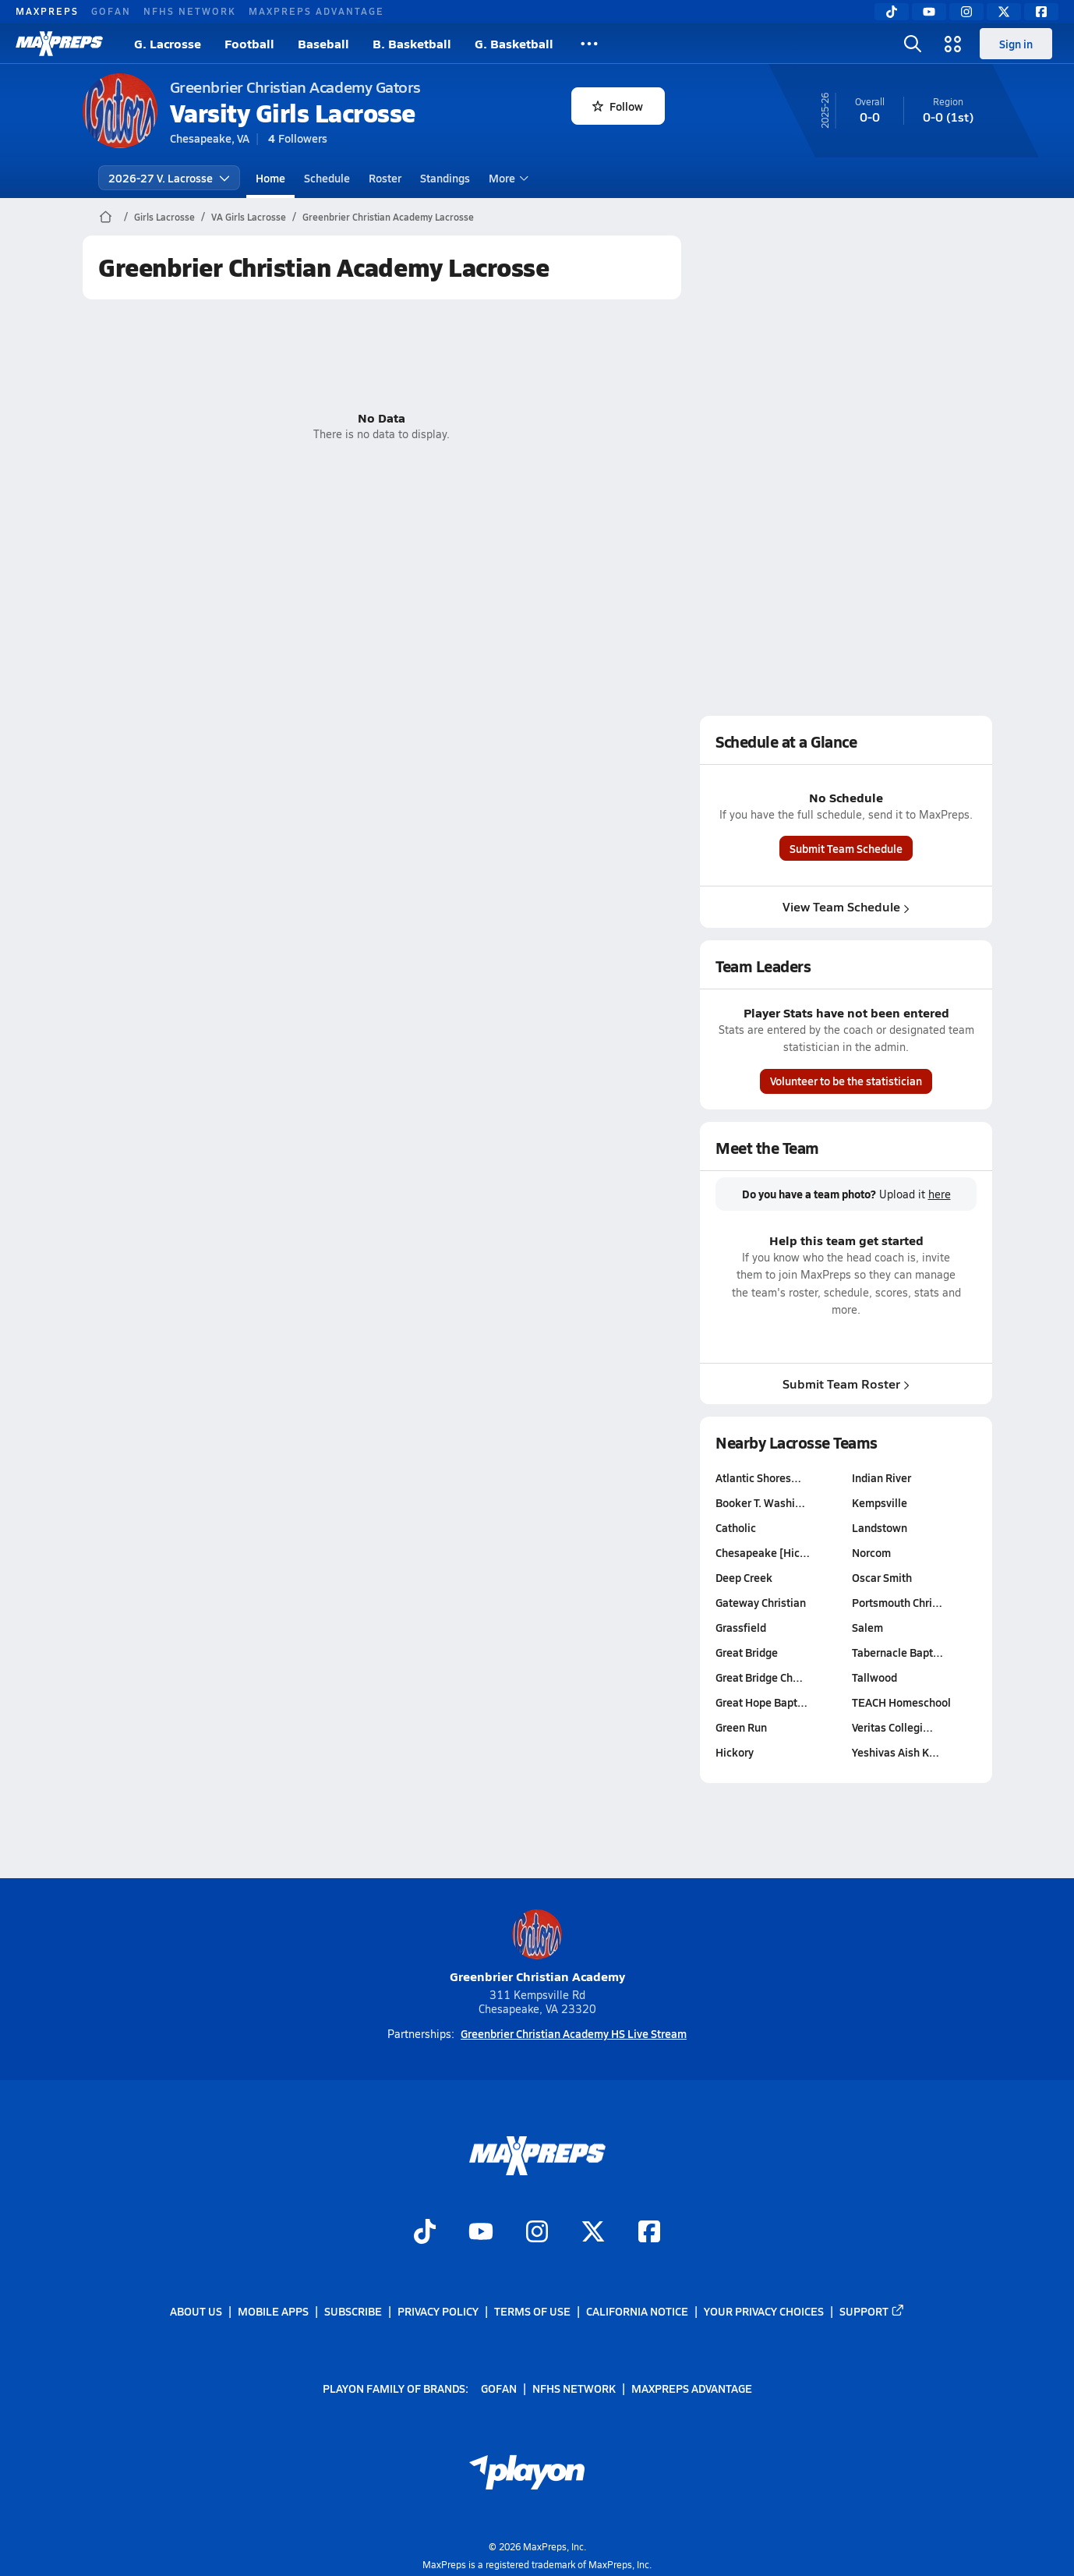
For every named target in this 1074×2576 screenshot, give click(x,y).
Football (249, 43)
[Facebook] (1041, 11)
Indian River (880, 1477)
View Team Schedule (846, 906)
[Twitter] (1004, 11)
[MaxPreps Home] (59, 43)
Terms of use (532, 2311)
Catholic (735, 1527)
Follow (617, 106)
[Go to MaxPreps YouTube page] (480, 2234)
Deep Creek (743, 1577)
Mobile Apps (273, 2311)
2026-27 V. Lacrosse (169, 178)
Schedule (327, 178)
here (938, 1194)
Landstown (878, 1527)
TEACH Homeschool (900, 1702)
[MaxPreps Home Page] (105, 216)
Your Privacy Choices (764, 2311)
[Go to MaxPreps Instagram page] (537, 2234)
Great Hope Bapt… (761, 1702)
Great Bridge (746, 1652)
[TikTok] (891, 11)
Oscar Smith (881, 1577)
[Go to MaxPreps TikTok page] (424, 2234)
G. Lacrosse (167, 43)
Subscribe (353, 2311)
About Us (196, 2311)
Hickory (734, 1752)
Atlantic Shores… (758, 1477)
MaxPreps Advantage (316, 11)
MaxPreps (47, 11)
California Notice (637, 2311)
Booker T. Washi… (760, 1502)
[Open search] (912, 43)
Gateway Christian (760, 1602)
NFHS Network (189, 11)
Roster (385, 178)
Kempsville (878, 1502)
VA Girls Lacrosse (248, 217)
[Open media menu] (953, 43)
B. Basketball (412, 43)
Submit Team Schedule (846, 848)
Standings (445, 178)
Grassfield (740, 1627)
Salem (866, 1627)
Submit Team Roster (846, 1383)
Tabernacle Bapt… (896, 1652)
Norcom (870, 1552)
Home (270, 178)
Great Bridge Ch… (759, 1677)
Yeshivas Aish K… (894, 1752)
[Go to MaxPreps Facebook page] (649, 2234)
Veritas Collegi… (891, 1727)
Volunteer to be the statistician (846, 1080)
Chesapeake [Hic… (762, 1552)
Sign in (1016, 43)
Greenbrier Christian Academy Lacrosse (388, 217)
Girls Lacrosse (164, 217)
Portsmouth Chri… (896, 1602)
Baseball (323, 43)
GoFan (111, 11)
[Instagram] (966, 11)
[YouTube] (929, 11)
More (507, 178)
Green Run (741, 1727)
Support (872, 2311)
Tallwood (873, 1677)
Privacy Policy (438, 2311)
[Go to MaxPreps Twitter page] (593, 2234)
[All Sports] (589, 43)
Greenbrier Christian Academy (537, 1947)
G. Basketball (514, 43)
